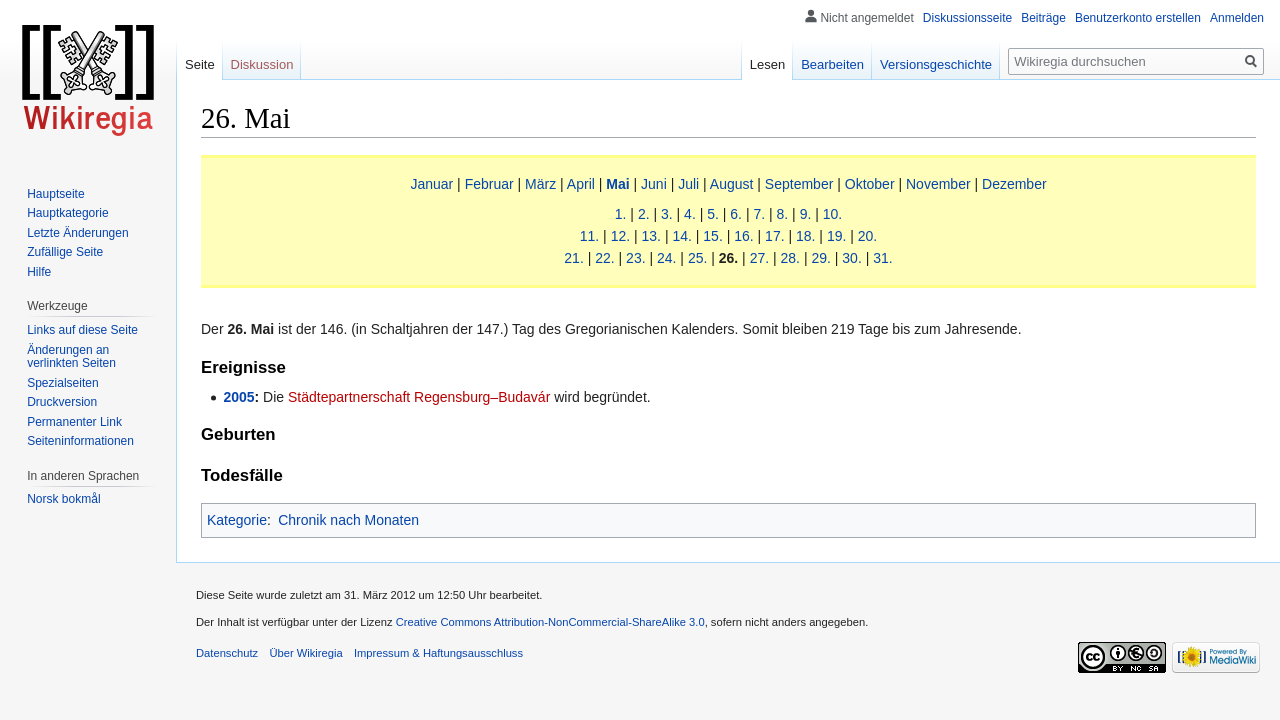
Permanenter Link (74, 422)
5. (713, 214)
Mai (617, 184)
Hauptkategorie (67, 213)
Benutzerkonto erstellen (1138, 18)
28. (790, 258)
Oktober (870, 184)
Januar (431, 184)
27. (759, 258)
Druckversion (62, 402)
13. (651, 236)
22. (604, 258)
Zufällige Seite (65, 252)
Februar (489, 184)
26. (728, 258)
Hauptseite (55, 194)
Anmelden (1237, 18)
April (581, 184)
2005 (238, 397)
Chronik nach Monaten (348, 520)
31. (882, 258)
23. (635, 258)
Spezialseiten (62, 383)
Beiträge (1043, 18)
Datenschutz (227, 653)
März (540, 184)
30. (851, 258)
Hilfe (39, 272)
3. (667, 214)
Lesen (767, 64)
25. (697, 258)
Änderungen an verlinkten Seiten (71, 357)
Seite (200, 64)
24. (666, 258)
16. (743, 236)
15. (712, 236)
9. (806, 214)
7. (759, 214)
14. (681, 236)
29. (820, 258)
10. (832, 214)
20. (867, 236)
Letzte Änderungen (77, 233)
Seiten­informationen (80, 441)
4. (690, 214)
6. (736, 214)
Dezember (1014, 184)
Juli (688, 184)
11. (589, 236)
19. (836, 236)
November (938, 184)
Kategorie (237, 520)
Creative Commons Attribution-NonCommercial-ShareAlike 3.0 (550, 622)
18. (805, 236)
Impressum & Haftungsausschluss (438, 653)
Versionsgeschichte (936, 64)
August (732, 184)
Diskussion (262, 64)
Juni (654, 184)
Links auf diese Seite (82, 330)
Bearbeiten (832, 64)
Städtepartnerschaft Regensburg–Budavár (419, 397)
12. (620, 236)
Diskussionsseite (967, 18)
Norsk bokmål (63, 499)
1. (621, 214)
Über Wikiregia (305, 653)
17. (774, 236)
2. (644, 214)
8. (783, 214)
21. (573, 258)
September (799, 184)
